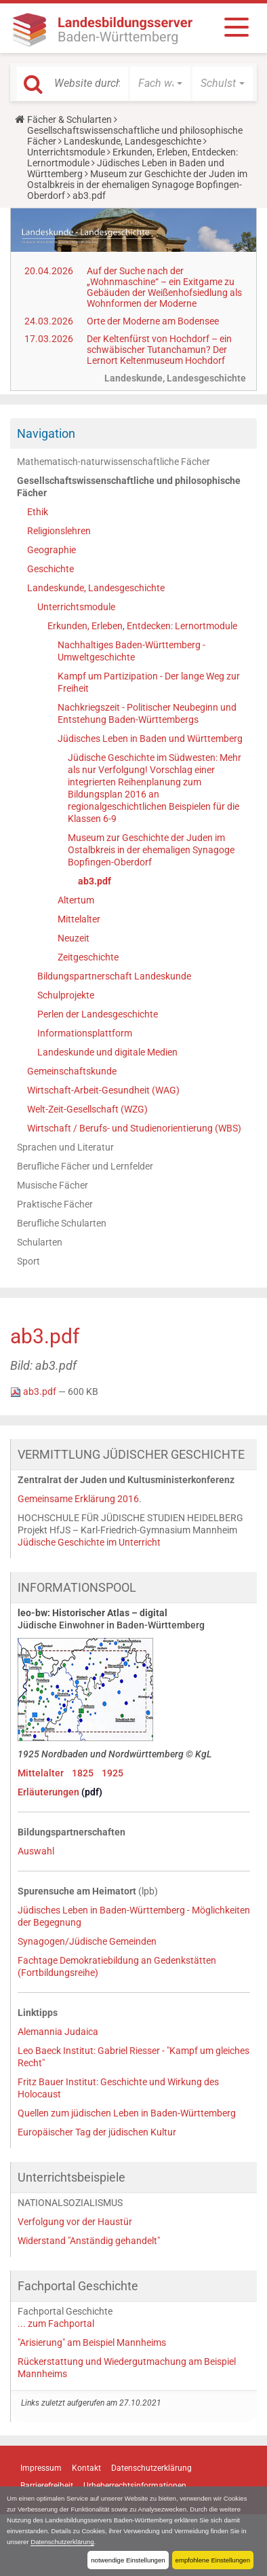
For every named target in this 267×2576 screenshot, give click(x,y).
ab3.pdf (94, 881)
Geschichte (50, 568)
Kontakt (86, 2468)
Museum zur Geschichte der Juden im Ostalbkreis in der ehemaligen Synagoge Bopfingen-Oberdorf (137, 184)
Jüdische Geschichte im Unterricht (89, 1542)
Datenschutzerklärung (62, 2541)
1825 (83, 1773)
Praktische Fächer (55, 1204)
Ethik (37, 511)
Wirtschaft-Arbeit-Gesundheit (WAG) (103, 1090)
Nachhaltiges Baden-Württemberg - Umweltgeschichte (131, 650)
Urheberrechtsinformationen (134, 2485)
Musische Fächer (52, 1185)
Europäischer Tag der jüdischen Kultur (97, 2132)
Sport (28, 1261)
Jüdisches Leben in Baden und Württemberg (150, 738)
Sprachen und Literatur (65, 1147)
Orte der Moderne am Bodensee (153, 321)
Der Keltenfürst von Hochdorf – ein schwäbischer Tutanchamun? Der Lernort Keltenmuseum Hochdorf (159, 349)
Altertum (76, 900)
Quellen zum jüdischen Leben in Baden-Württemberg (127, 2113)
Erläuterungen (49, 1792)
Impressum (41, 2468)
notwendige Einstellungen (128, 2560)
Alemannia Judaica (58, 2031)
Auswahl (36, 1851)
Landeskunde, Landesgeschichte (132, 141)
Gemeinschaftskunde (72, 1071)
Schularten (39, 1242)
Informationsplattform (84, 1033)
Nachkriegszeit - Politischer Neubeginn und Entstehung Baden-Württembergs (147, 713)
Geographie (51, 549)
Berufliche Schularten (61, 1223)
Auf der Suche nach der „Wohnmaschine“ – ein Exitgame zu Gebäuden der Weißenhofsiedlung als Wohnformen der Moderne (164, 287)
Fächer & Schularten (69, 119)
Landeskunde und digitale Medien (107, 1052)
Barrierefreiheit (46, 2485)
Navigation (46, 433)
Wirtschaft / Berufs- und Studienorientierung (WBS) (134, 1128)
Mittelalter (79, 919)
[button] (160, 83)
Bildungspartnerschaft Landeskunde (114, 976)
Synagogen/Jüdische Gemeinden (87, 1941)
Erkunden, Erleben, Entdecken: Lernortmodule (142, 625)
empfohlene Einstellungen (213, 2560)
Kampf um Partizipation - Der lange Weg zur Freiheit (149, 682)
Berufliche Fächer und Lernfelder (85, 1166)
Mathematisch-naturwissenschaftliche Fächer (113, 461)
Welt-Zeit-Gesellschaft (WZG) (87, 1109)
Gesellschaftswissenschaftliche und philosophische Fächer (129, 486)
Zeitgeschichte (88, 957)
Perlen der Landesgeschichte (97, 1014)
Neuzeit (73, 938)
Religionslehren (59, 530)
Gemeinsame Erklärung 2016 (78, 1498)
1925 (112, 1773)
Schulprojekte (65, 995)
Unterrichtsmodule (66, 152)
